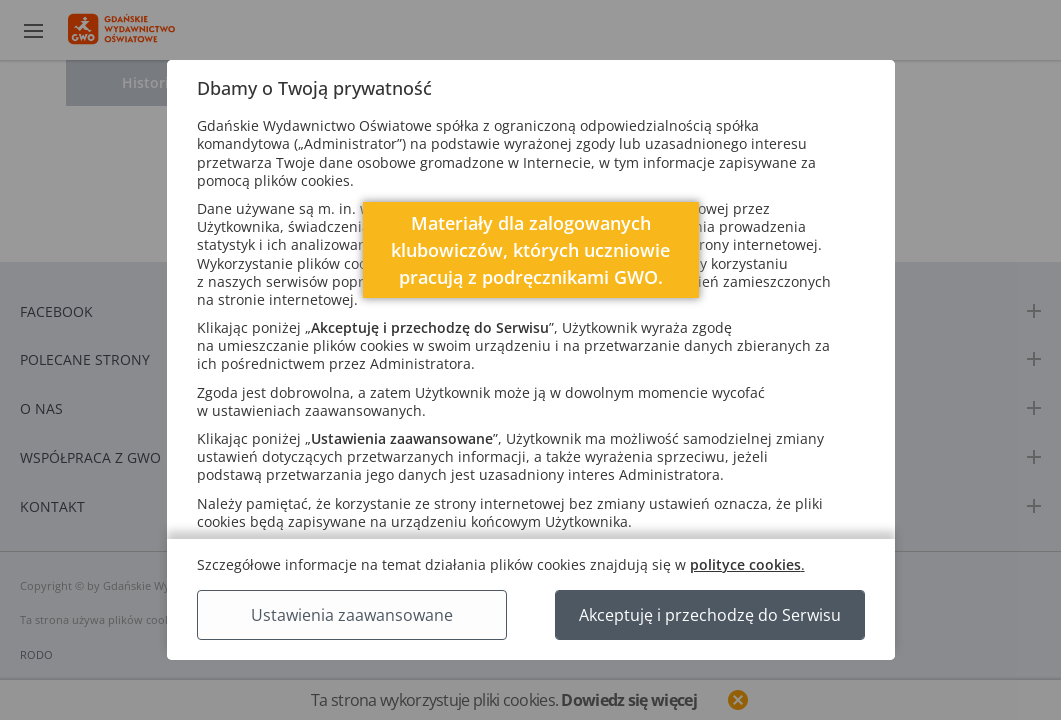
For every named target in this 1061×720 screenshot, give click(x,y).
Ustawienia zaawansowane (352, 615)
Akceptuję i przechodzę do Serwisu (710, 615)
